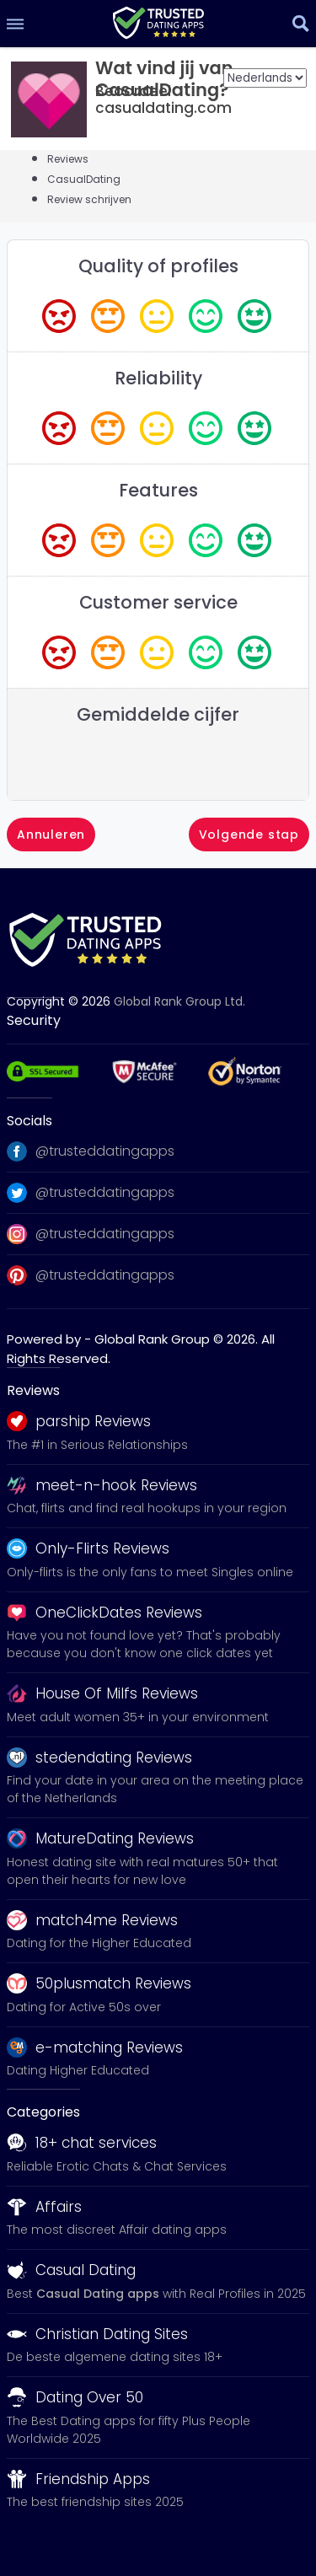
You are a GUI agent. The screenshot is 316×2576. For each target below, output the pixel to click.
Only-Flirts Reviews (88, 1548)
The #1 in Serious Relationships (97, 1444)
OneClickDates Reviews (104, 1612)
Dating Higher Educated (78, 2070)
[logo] (158, 20)
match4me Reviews (92, 1920)
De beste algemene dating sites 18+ (114, 2356)
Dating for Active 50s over (84, 2007)
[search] (300, 23)
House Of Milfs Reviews (102, 1693)
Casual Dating (71, 2270)
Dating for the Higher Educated (99, 1943)
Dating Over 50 (75, 2397)
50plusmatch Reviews (99, 1983)
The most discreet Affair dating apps (117, 2229)
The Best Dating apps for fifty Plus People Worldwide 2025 (128, 2429)
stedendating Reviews (99, 1757)
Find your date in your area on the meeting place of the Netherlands (155, 1789)
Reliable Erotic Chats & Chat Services (117, 2166)
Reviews (67, 159)
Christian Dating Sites (97, 2334)
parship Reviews (79, 1421)
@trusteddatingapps (90, 1151)
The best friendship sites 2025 (95, 2501)
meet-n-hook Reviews (102, 1485)
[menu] (15, 23)
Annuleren (51, 834)
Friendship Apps (78, 2479)
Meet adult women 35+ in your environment (138, 1717)
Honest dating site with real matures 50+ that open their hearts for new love (142, 1871)
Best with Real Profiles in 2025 (156, 2293)
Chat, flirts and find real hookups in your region (147, 1508)
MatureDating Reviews (100, 1838)
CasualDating (84, 179)
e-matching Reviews (95, 2047)
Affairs (44, 2207)
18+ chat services (82, 2143)
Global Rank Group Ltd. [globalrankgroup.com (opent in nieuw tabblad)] (179, 1001)
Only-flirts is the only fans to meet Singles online (150, 1572)
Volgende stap (249, 834)
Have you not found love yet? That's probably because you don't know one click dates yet (144, 1644)
